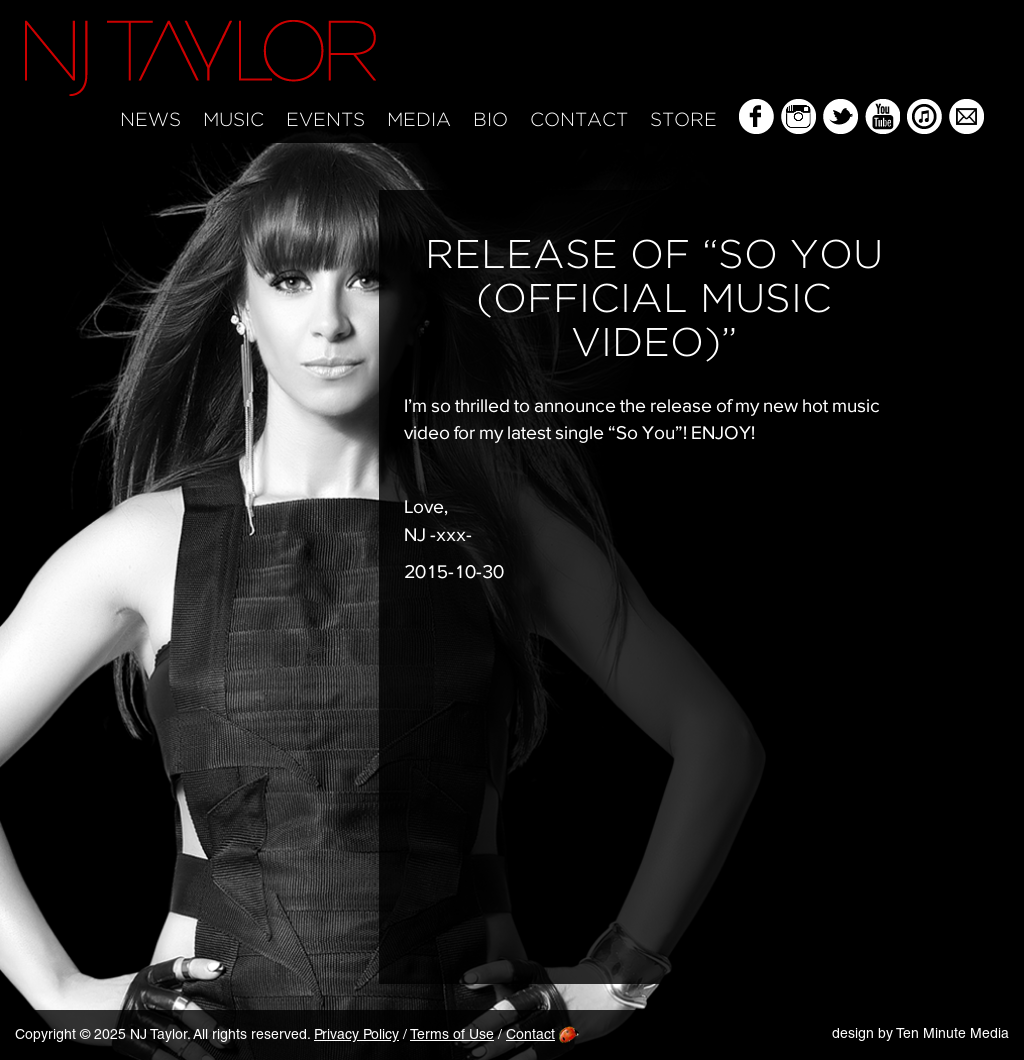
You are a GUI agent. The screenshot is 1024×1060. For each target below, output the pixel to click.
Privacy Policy (356, 1036)
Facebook (756, 116)
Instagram (798, 116)
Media (419, 120)
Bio (490, 120)
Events (325, 120)
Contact (579, 120)
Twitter (840, 116)
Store (683, 120)
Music (233, 120)
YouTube (882, 116)
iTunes (924, 116)
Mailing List (966, 116)
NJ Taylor (200, 58)
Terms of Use (452, 1036)
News (150, 120)
